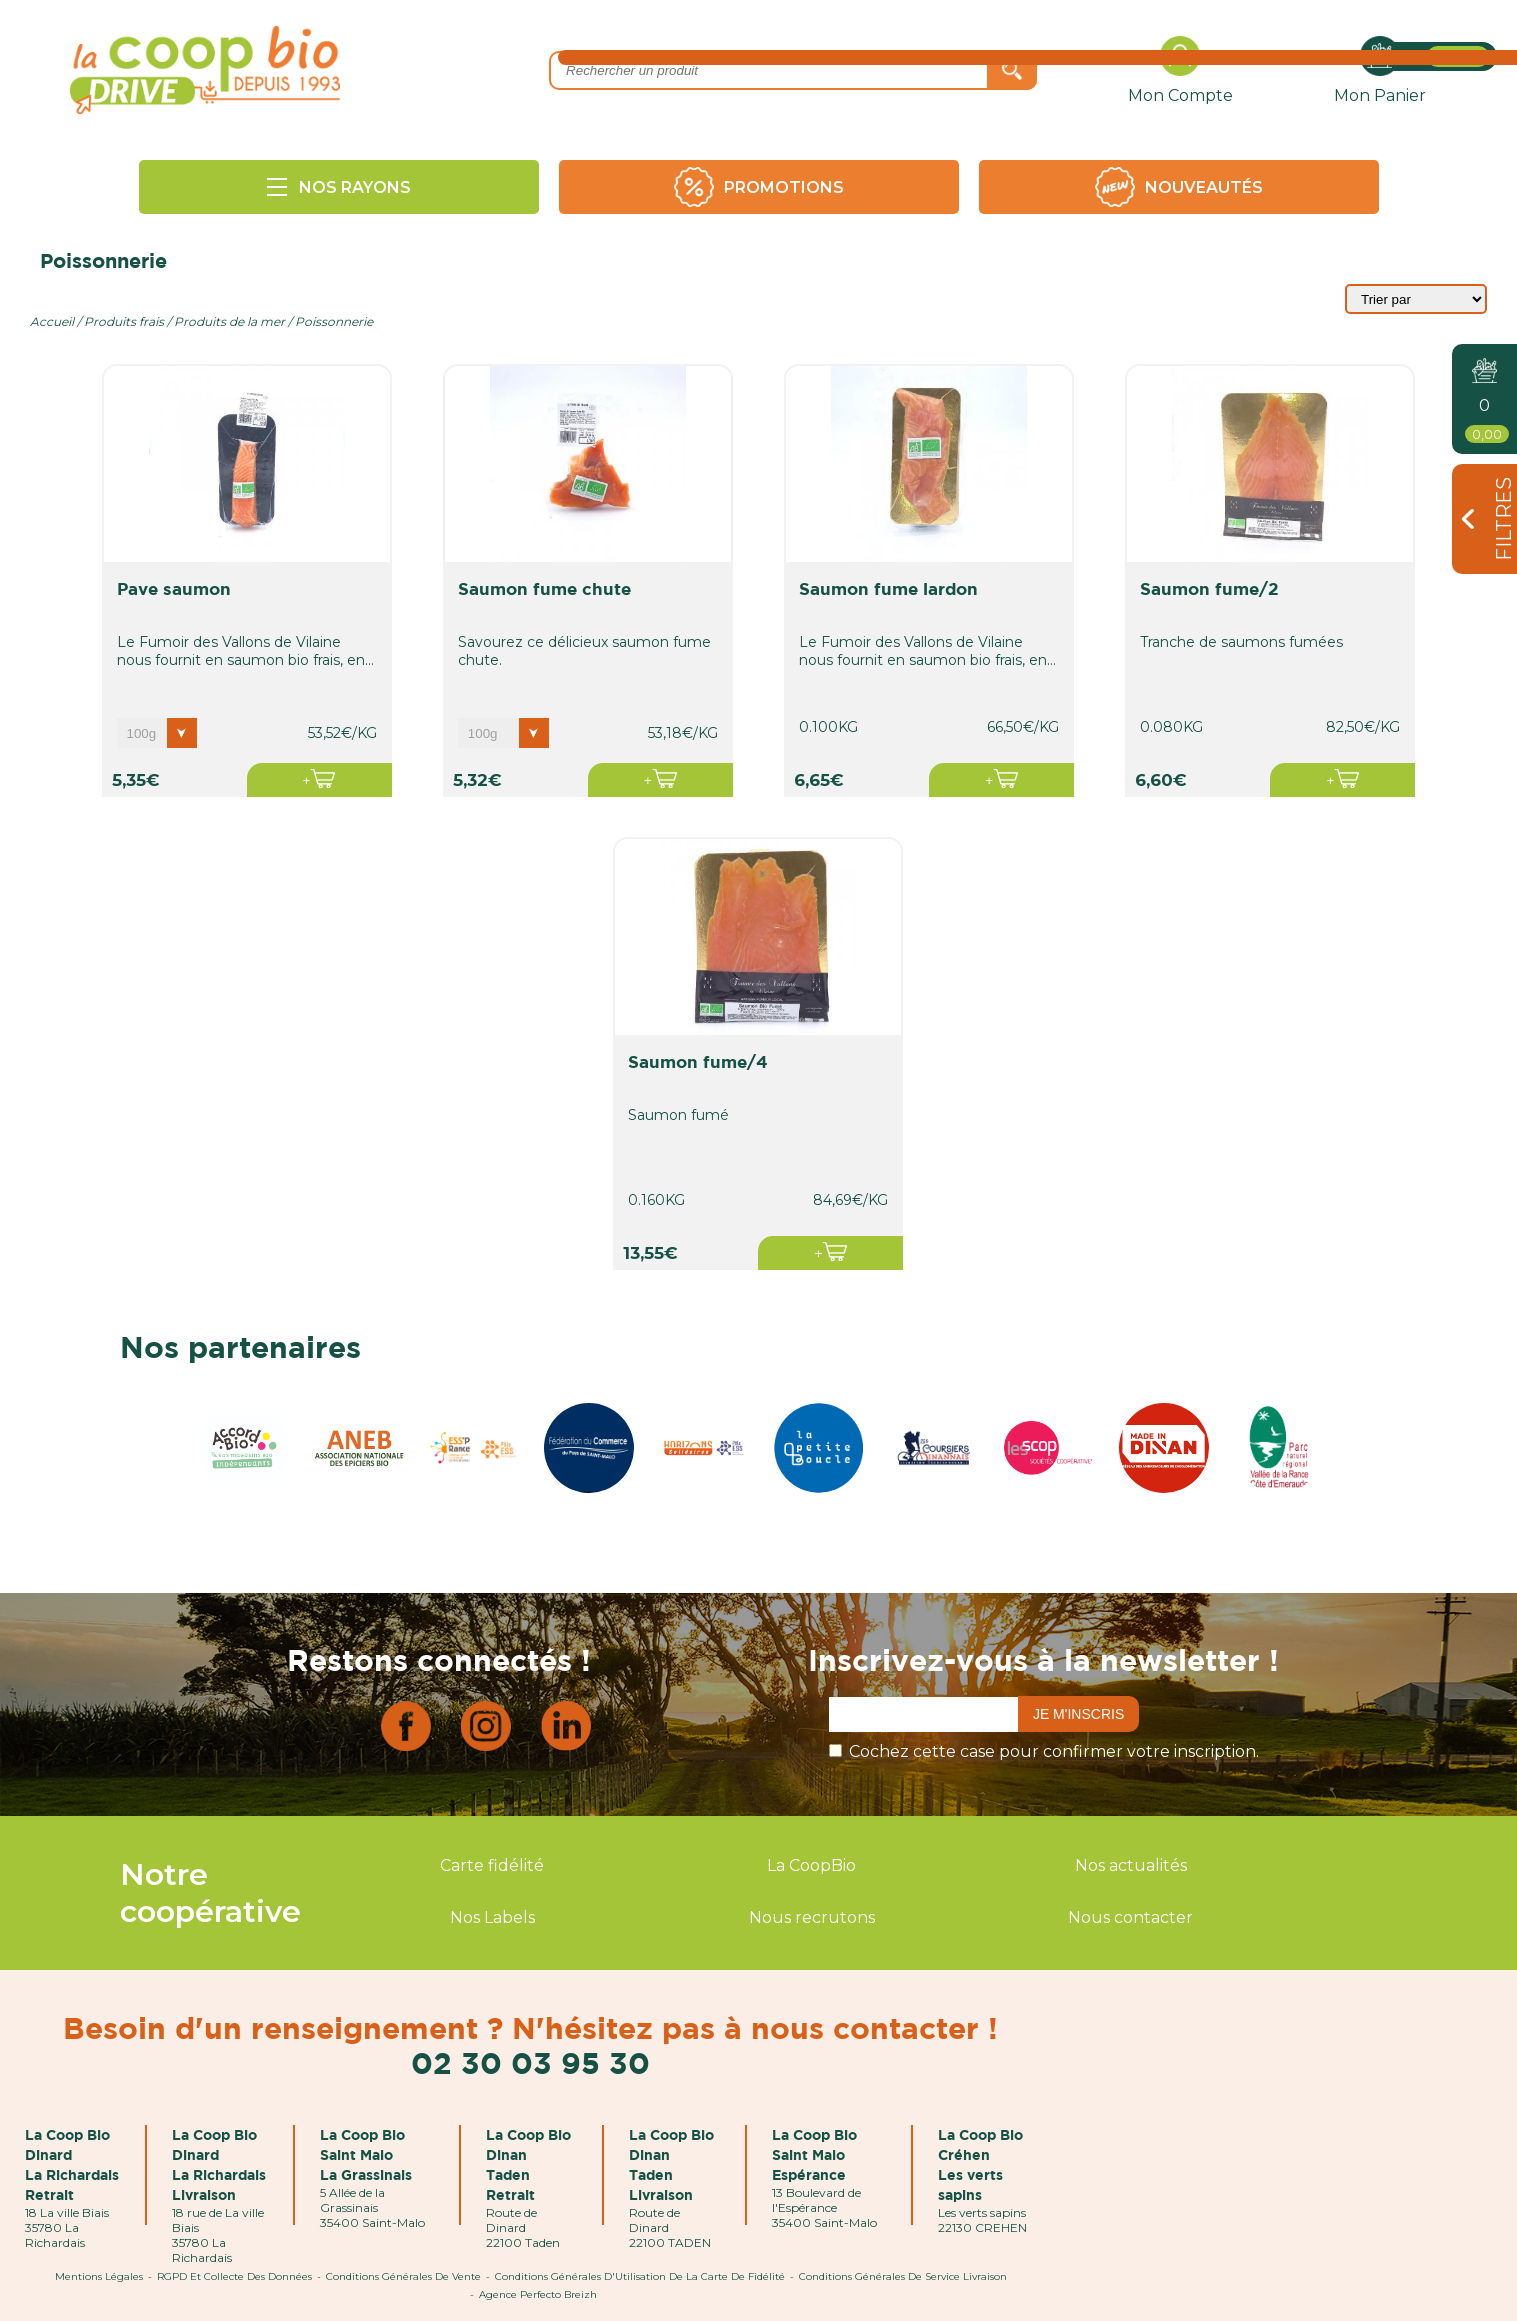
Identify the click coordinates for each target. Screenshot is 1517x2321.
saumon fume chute (544, 588)
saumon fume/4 (698, 1061)
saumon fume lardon (888, 588)
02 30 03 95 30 (530, 2062)
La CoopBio (811, 1865)
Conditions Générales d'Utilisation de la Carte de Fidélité (640, 2276)
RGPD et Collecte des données (234, 2276)
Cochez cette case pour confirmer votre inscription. (1054, 1751)
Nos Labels (492, 1917)
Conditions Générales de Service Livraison (903, 2276)
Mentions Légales (99, 2276)
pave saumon (174, 588)
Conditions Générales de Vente (403, 2276)
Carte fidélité (492, 1865)
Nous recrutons (812, 1917)
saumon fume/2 (1209, 588)
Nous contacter (1130, 1917)
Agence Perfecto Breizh (538, 2294)
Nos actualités (1131, 1865)
